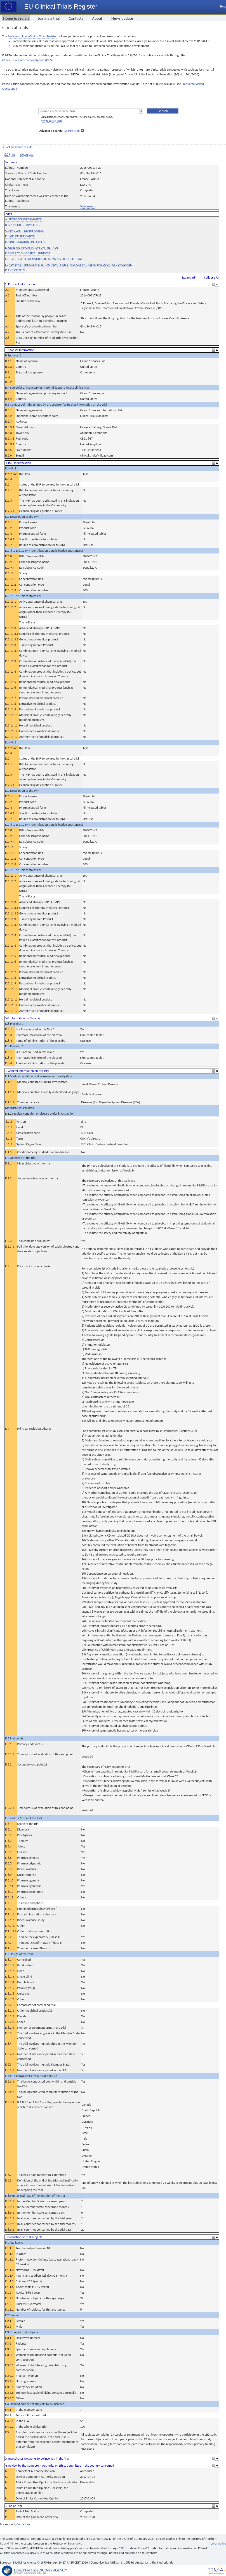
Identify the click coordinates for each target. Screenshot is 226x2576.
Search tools (72, 131)
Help (223, 6)
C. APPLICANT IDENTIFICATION (24, 231)
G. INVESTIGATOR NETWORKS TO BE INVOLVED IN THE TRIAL (43, 259)
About (97, 18)
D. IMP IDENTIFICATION (20, 236)
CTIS (122, 2548)
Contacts (76, 18)
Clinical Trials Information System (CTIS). (27, 60)
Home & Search (16, 18)
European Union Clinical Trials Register (32, 36)
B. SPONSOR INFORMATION (22, 225)
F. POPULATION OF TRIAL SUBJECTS (27, 253)
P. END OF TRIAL (15, 270)
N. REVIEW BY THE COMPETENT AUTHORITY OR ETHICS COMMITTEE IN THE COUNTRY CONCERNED (68, 265)
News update (122, 18)
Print (10, 155)
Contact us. (23, 2524)
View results (88, 206)
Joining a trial (49, 18)
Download (26, 154)
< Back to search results (17, 147)
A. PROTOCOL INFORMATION (23, 219)
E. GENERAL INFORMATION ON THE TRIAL (31, 248)
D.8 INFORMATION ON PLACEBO (25, 242)
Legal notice (218, 2543)
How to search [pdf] (51, 120)
